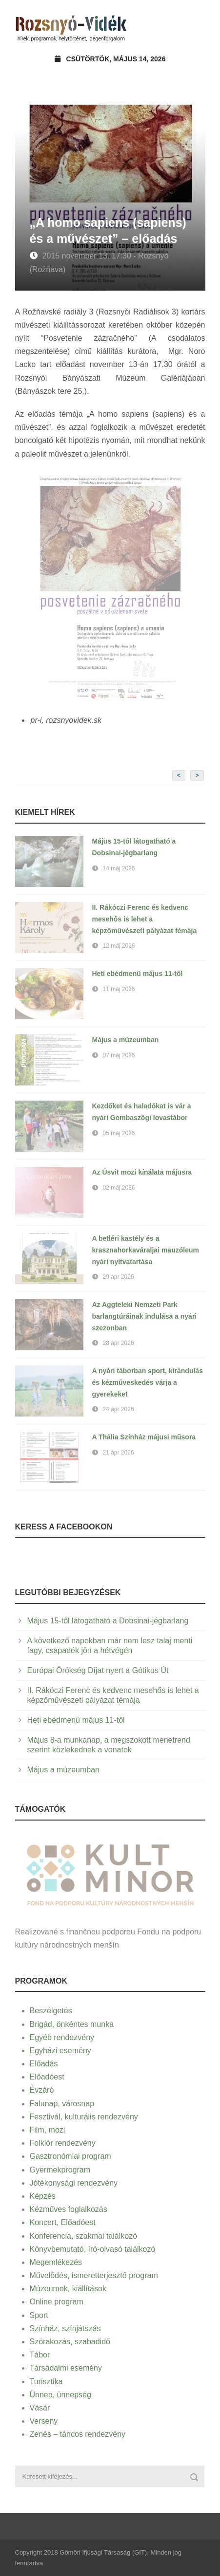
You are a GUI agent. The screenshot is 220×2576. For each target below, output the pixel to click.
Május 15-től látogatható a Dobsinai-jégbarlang (108, 1621)
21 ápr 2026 (118, 1452)
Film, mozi (47, 2130)
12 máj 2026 (119, 945)
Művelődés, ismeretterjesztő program (94, 2275)
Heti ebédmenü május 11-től (137, 973)
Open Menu (194, 26)
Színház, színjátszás (65, 2328)
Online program (56, 2302)
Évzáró (42, 2090)
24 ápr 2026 (118, 1409)
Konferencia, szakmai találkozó (84, 2236)
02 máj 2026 (119, 1187)
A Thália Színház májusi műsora (144, 1437)
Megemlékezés (56, 2262)
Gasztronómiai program (70, 2156)
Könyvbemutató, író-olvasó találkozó (93, 2249)
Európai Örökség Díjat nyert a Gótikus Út (98, 1670)
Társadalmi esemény (66, 2368)
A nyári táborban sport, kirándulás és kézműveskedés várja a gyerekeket (147, 1382)
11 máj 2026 (119, 989)
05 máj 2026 (119, 1133)
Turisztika (46, 2381)
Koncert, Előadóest (63, 2222)
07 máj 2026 (119, 1055)
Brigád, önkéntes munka (72, 2024)
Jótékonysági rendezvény (74, 2183)
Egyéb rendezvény (62, 2037)
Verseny (44, 2421)
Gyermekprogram (60, 2170)
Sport (39, 2315)
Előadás (44, 2064)
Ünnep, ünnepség (60, 2395)
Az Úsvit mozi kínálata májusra (142, 1172)
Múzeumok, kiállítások (68, 2288)
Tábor (40, 2355)
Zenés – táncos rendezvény (78, 2434)
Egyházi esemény (60, 2050)
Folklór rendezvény (63, 2143)
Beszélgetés (51, 2010)
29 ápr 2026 (118, 1276)
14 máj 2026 (119, 868)
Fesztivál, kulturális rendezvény (84, 2117)
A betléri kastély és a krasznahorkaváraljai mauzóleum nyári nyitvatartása (145, 1250)
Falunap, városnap (62, 2103)
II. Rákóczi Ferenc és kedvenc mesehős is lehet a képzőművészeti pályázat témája (144, 919)
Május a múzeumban (125, 1040)
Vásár (40, 2408)
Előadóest (47, 2077)
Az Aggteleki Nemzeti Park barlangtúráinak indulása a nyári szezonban (144, 1316)
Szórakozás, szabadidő (70, 2341)
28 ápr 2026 (118, 1343)
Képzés (43, 2196)
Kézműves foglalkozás (68, 2209)
